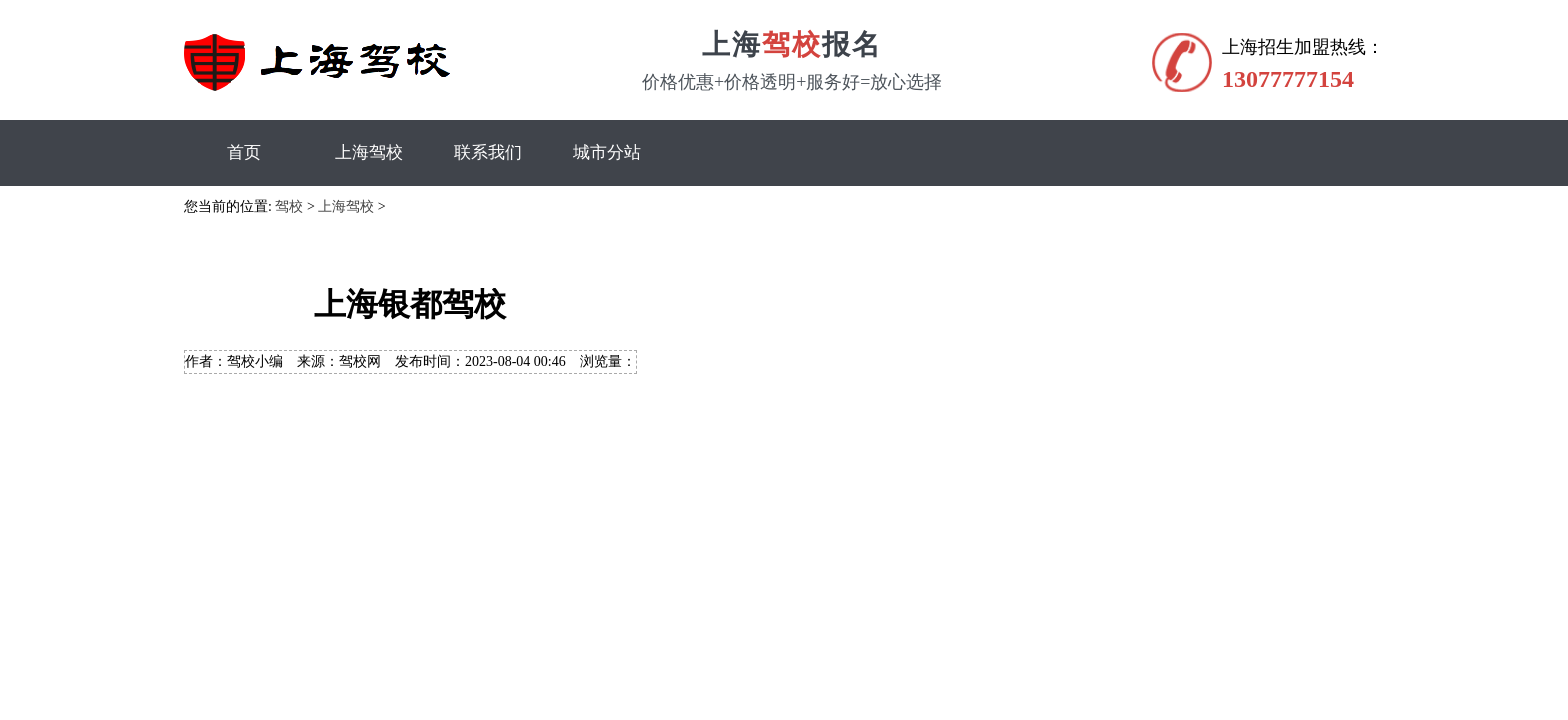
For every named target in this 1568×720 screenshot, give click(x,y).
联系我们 (488, 152)
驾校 (289, 206)
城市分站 (607, 152)
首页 (244, 152)
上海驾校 (369, 152)
